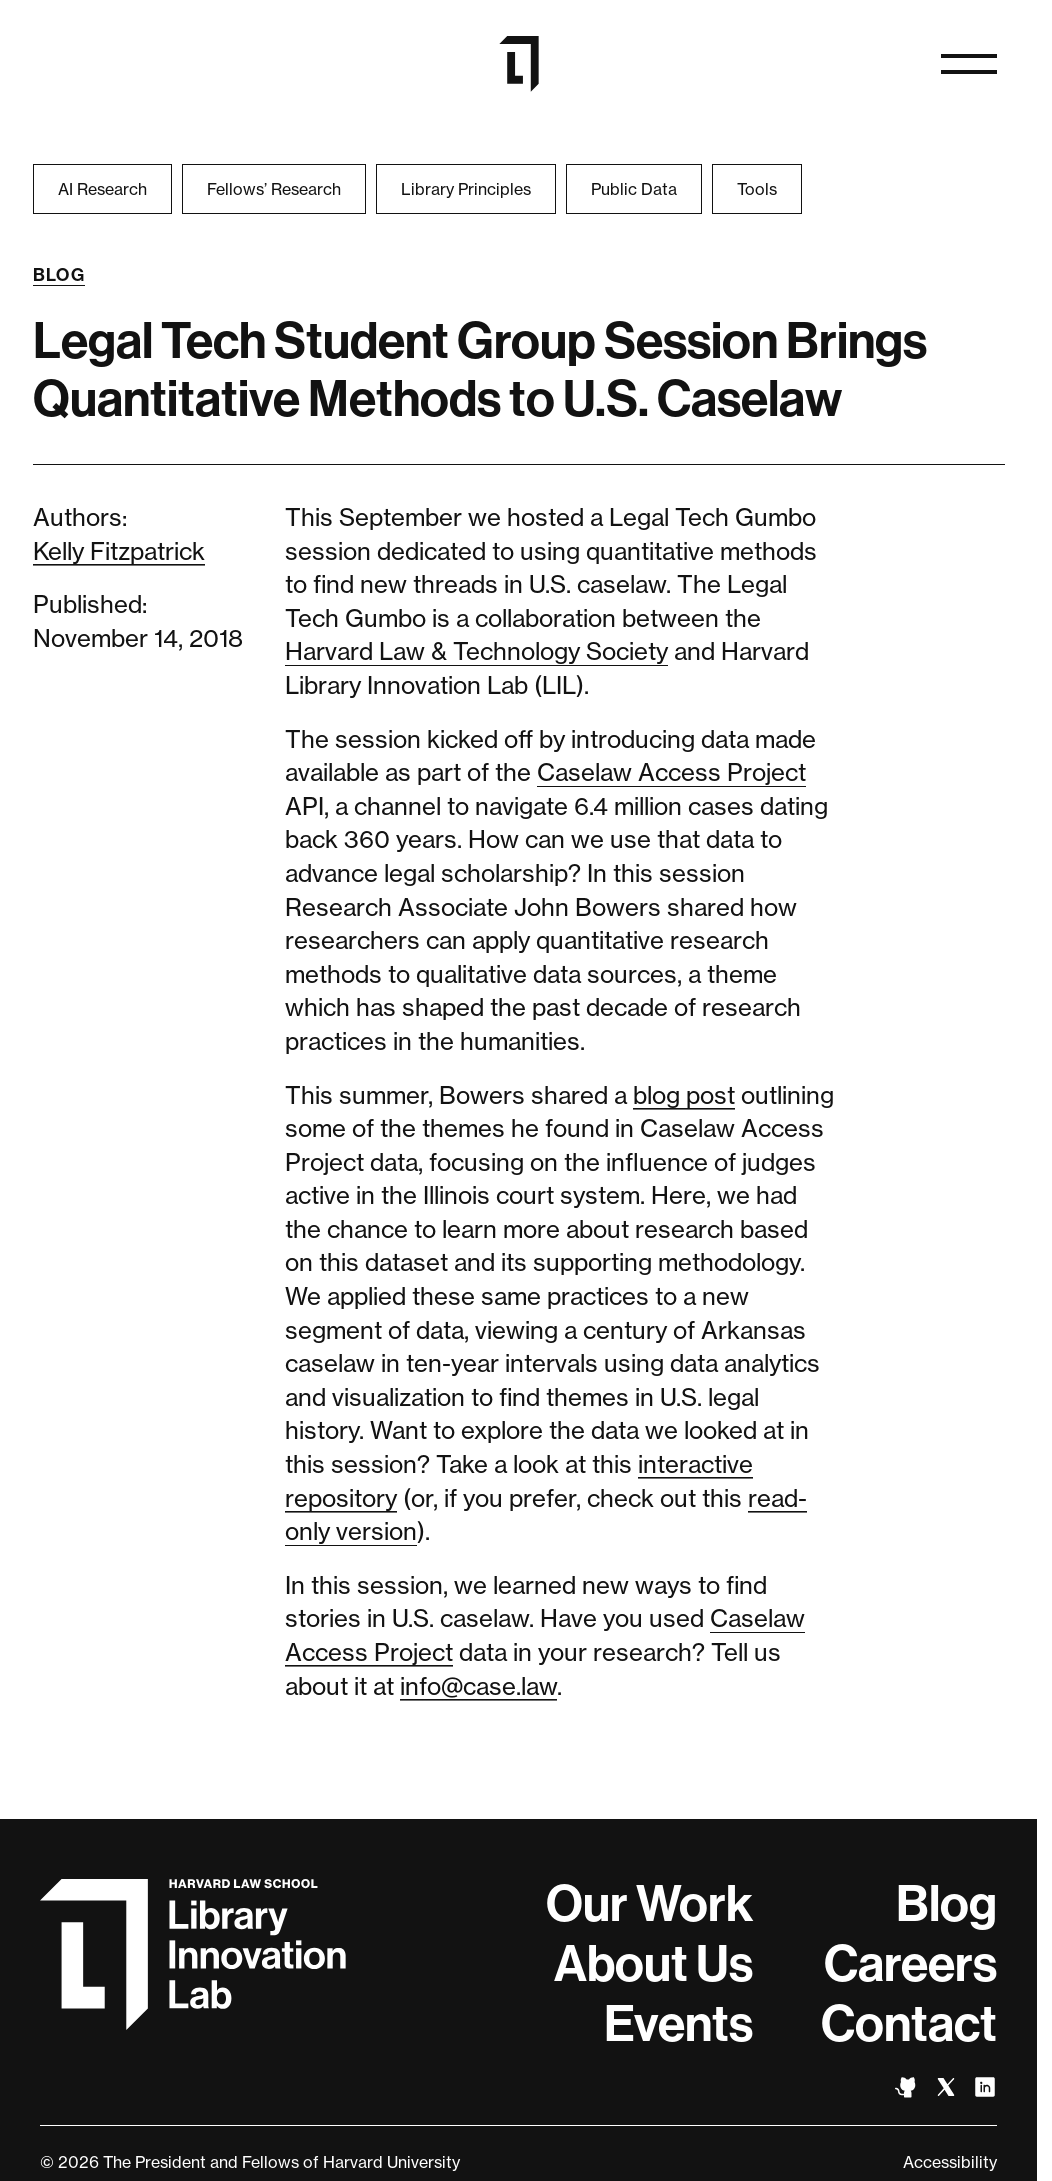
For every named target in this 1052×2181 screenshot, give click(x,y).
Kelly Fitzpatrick (119, 551)
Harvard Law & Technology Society (476, 651)
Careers (910, 1964)
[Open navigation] (969, 64)
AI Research (102, 189)
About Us (653, 1964)
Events (678, 2024)
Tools (757, 189)
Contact (909, 2024)
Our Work (649, 1904)
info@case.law (478, 1686)
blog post (684, 1095)
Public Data (634, 189)
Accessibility (950, 2162)
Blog (59, 275)
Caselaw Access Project (671, 772)
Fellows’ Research (274, 189)
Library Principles (466, 189)
